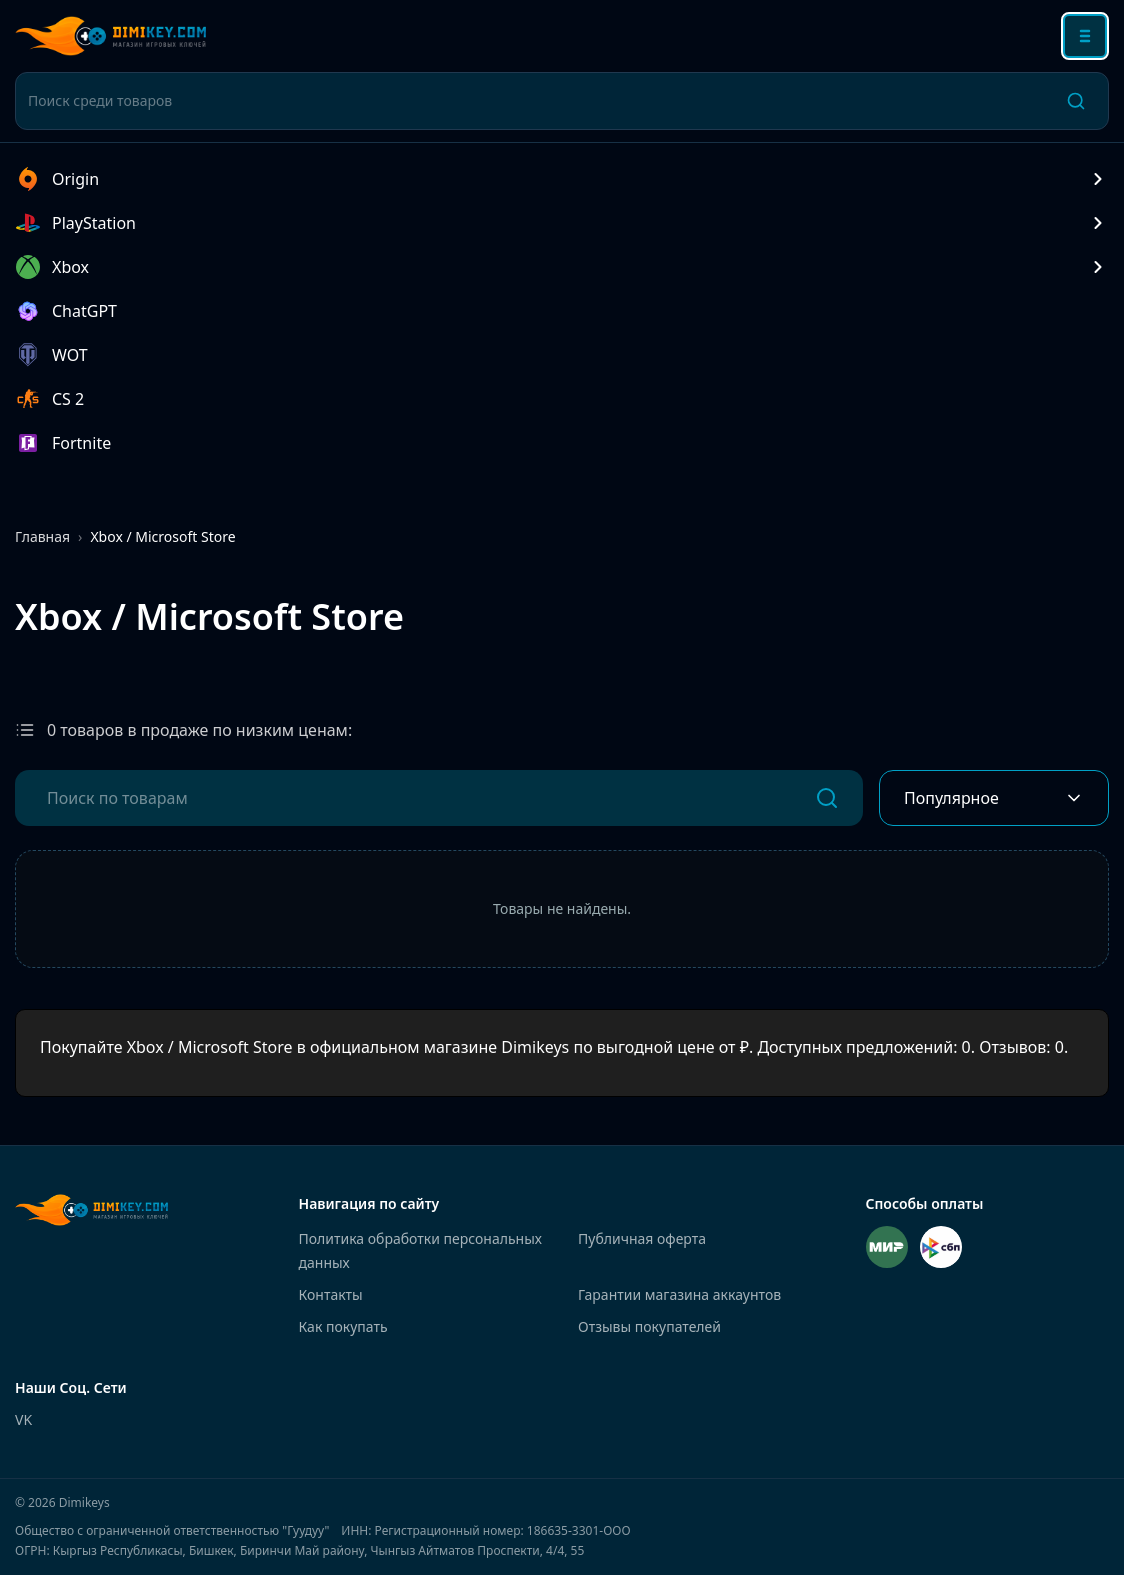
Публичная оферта (642, 1238)
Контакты (331, 1294)
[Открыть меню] (1085, 36)
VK (23, 1419)
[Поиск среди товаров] (536, 101)
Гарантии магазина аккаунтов (679, 1294)
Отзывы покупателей (649, 1326)
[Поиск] (1076, 101)
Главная (42, 536)
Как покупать (343, 1326)
